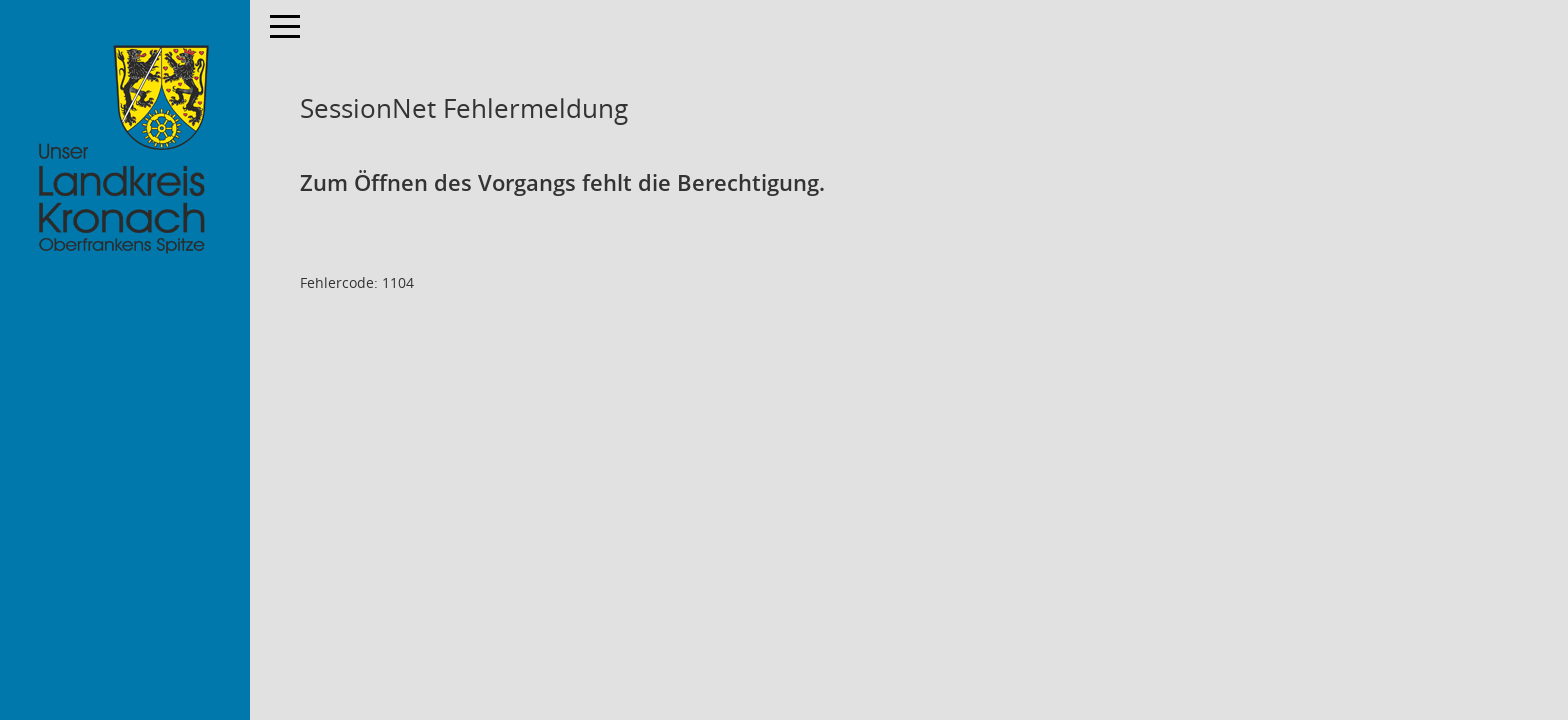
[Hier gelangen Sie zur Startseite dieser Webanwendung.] (125, 150)
